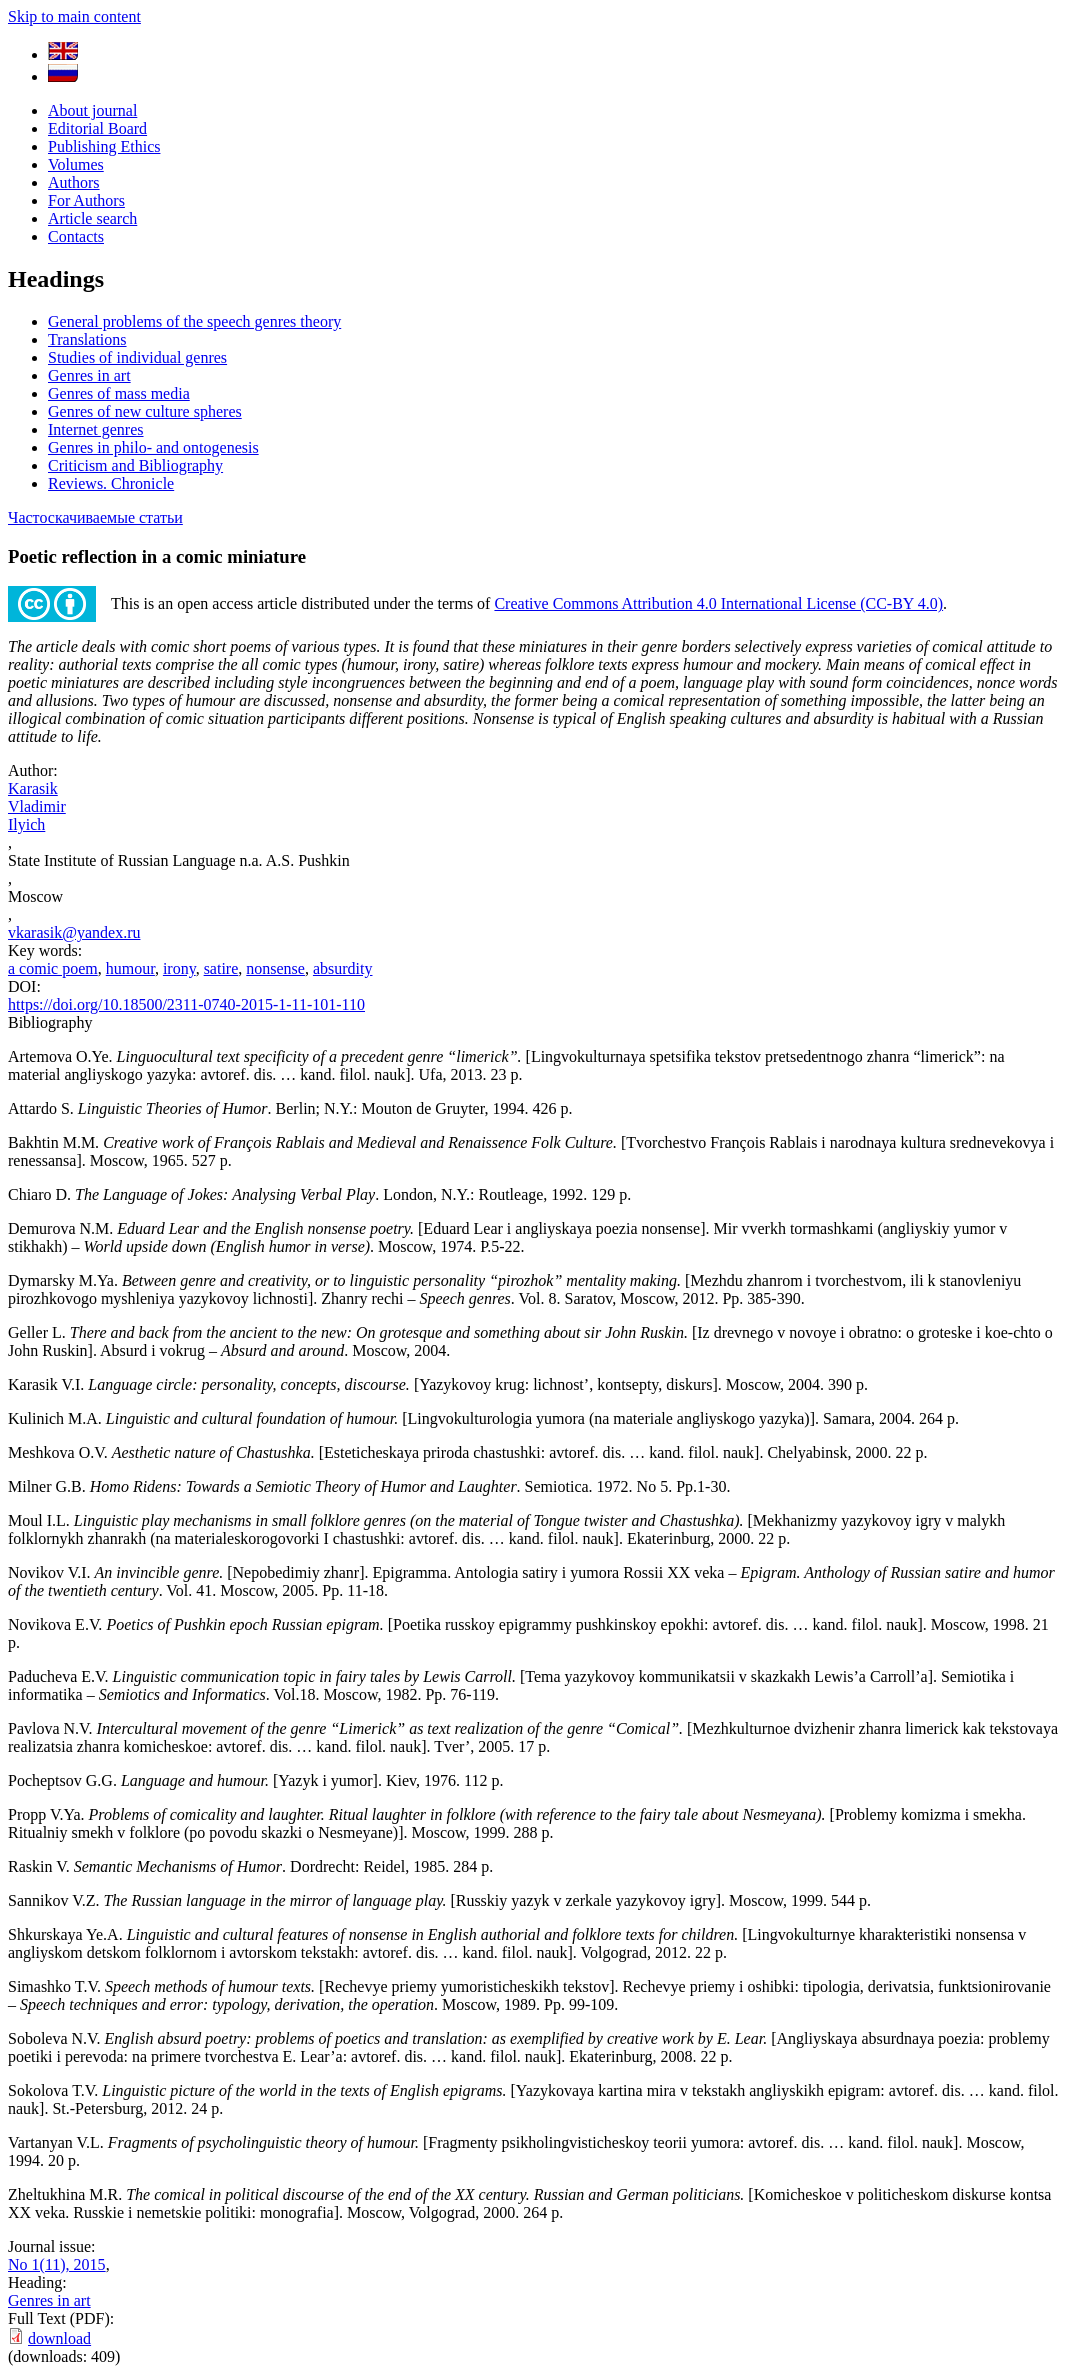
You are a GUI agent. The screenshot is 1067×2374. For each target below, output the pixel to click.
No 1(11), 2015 (57, 2264)
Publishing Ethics (104, 146)
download (59, 2338)
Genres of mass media (119, 393)
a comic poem (53, 968)
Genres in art (89, 375)
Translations (87, 339)
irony (179, 968)
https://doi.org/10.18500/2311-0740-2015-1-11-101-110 (186, 1004)
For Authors (86, 200)
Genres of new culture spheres (145, 411)
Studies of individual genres (137, 357)
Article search (92, 218)
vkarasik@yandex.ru (74, 932)
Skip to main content (74, 16)
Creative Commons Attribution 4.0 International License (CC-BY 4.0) (718, 603)
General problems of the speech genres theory (194, 321)
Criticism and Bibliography (135, 465)
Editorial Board (97, 128)
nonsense (275, 968)
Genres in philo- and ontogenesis (153, 447)
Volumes (76, 164)
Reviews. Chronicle (111, 483)
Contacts (76, 236)
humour (130, 968)
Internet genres (96, 429)
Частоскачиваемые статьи (95, 517)
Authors (74, 182)
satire (221, 968)
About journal (92, 110)
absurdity (343, 968)
